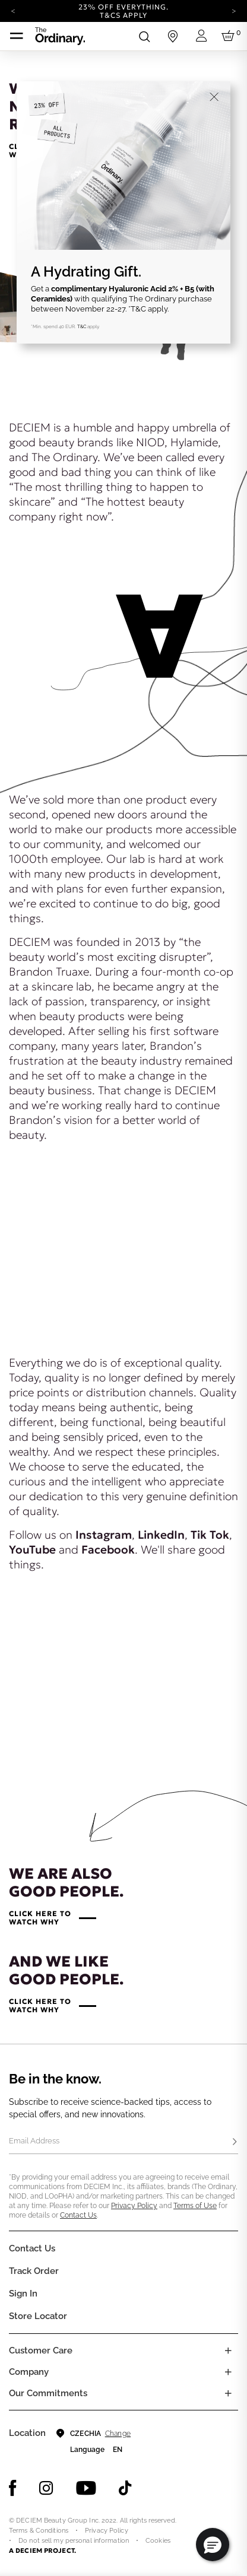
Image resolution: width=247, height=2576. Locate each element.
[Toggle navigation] (16, 36)
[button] (212, 2544)
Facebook (108, 1549)
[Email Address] (123, 2142)
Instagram (103, 1534)
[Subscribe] (234, 2142)
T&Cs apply (124, 15)
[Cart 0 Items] (230, 36)
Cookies (157, 2541)
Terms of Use (195, 2206)
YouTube (32, 1549)
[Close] (214, 97)
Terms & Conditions (38, 2530)
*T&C (137, 308)
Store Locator (38, 2316)
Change (118, 2433)
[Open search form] (144, 36)
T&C (81, 326)
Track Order (34, 2271)
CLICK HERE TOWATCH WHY (40, 1918)
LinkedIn (161, 1534)
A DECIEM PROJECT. (42, 2550)
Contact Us (78, 2215)
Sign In (23, 2293)
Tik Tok (210, 1534)
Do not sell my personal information (73, 2541)
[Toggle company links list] (228, 2372)
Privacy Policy (134, 2206)
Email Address (34, 2140)
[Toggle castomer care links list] (228, 2350)
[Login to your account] (201, 36)
